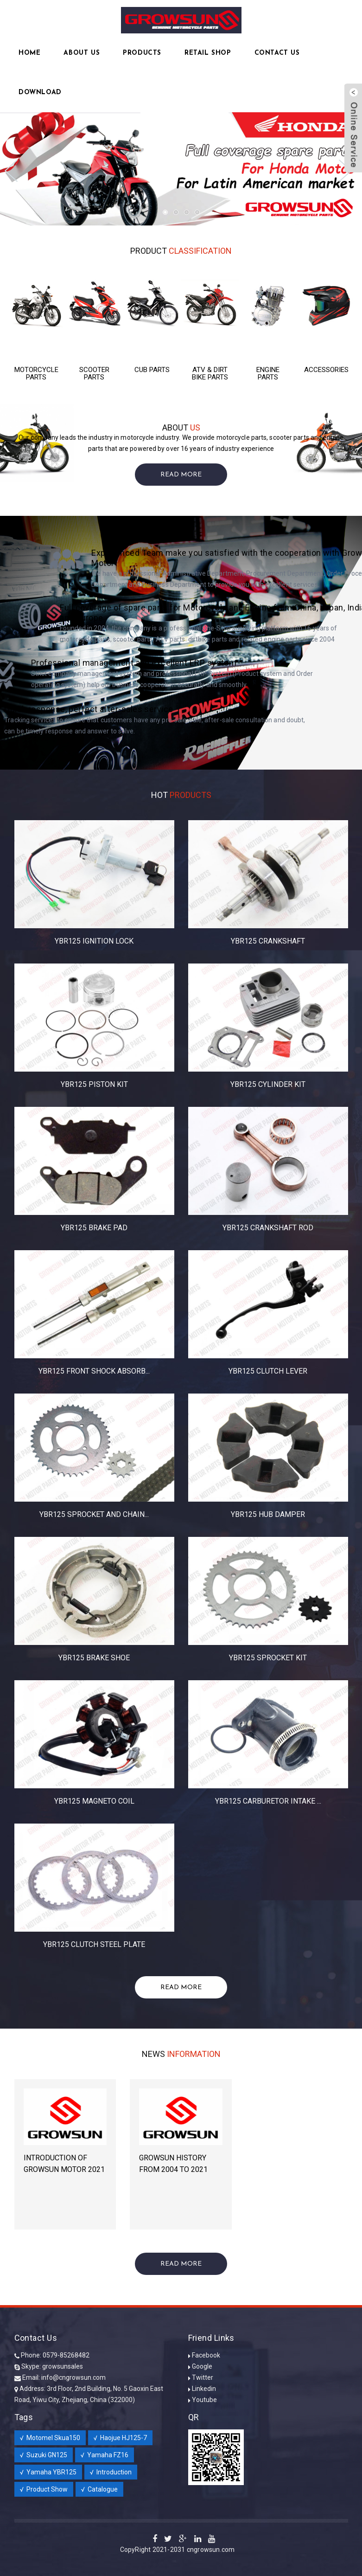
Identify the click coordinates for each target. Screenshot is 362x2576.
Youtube (204, 2399)
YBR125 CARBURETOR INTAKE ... (268, 1801)
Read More (181, 474)
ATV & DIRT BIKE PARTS (210, 373)
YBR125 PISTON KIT (94, 1084)
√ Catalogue (99, 2489)
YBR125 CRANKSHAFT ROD (267, 1227)
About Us (82, 53)
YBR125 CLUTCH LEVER (268, 1371)
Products (142, 53)
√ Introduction (111, 2472)
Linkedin (204, 2388)
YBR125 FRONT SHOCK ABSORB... (94, 1371)
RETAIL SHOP (207, 53)
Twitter (202, 2377)
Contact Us (277, 53)
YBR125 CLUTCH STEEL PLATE (94, 1944)
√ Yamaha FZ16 (104, 2455)
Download (40, 92)
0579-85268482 (66, 2355)
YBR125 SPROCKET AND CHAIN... (94, 1514)
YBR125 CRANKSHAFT (268, 941)
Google (202, 2366)
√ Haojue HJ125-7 (120, 2437)
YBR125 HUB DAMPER (268, 1514)
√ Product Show (44, 2489)
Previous (14, 171)
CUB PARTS (152, 370)
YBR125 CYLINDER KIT (267, 1084)
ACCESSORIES (326, 370)
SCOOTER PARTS (94, 373)
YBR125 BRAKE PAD (94, 1227)
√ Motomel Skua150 (50, 2437)
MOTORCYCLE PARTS (36, 373)
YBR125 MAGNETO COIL (94, 1801)
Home (29, 53)
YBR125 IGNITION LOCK (94, 941)
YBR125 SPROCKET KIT (268, 1657)
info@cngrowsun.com (73, 2377)
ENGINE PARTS (267, 373)
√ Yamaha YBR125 (48, 2472)
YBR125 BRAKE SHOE (94, 1657)
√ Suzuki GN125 (43, 2455)
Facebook (206, 2355)
